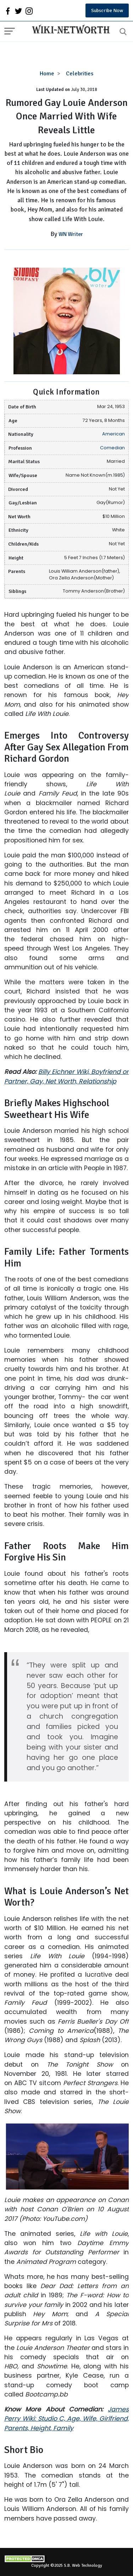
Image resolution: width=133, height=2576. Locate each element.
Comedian (112, 448)
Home (47, 73)
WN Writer (71, 234)
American (113, 434)
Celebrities (79, 73)
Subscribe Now (107, 10)
